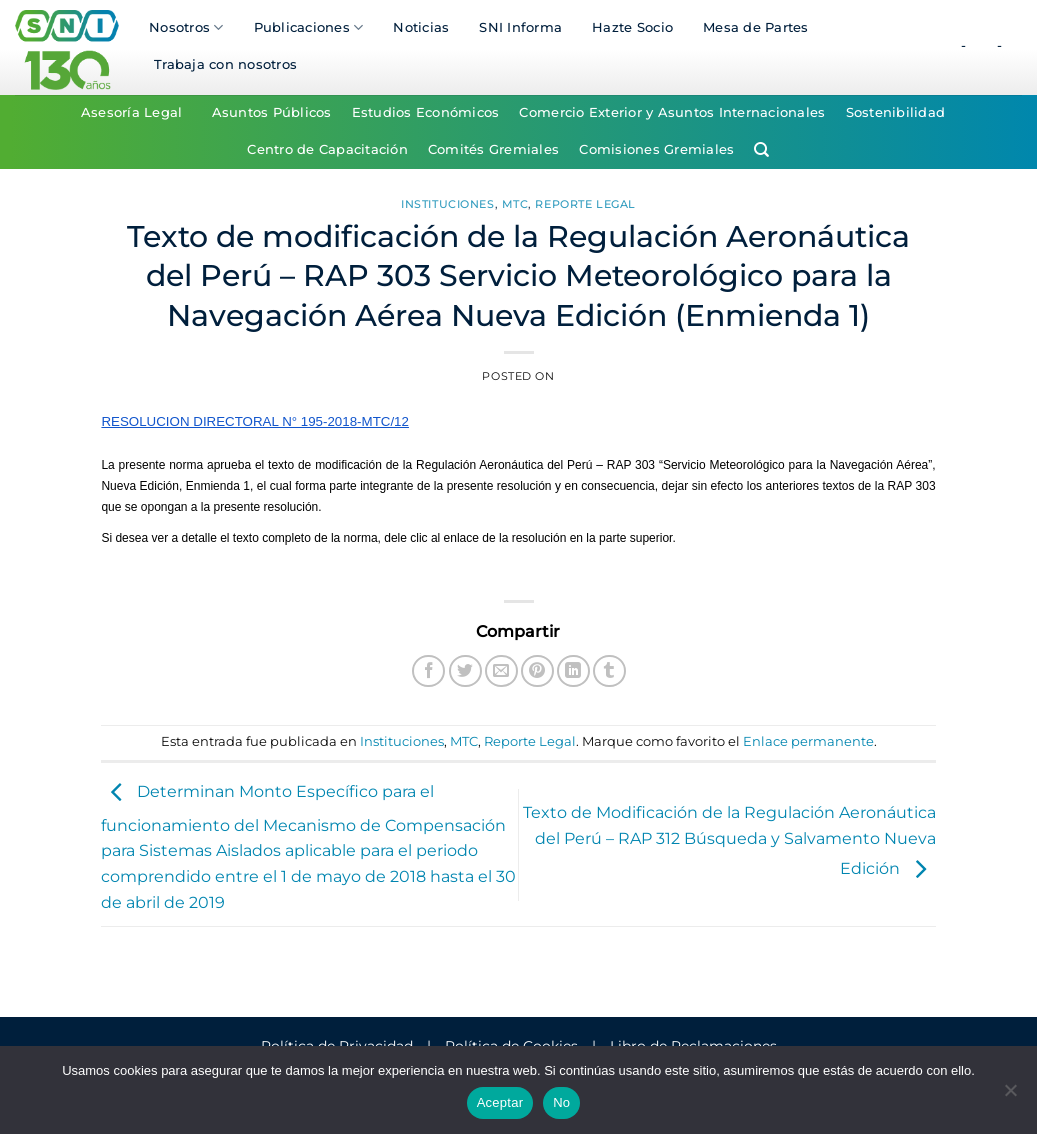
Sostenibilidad (896, 112)
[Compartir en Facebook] (428, 671)
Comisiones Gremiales (656, 149)
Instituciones (447, 204)
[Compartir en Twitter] (465, 671)
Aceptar (500, 1102)
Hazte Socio (632, 27)
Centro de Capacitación (327, 149)
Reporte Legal (585, 204)
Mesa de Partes (756, 27)
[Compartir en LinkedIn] (573, 671)
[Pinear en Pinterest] (537, 671)
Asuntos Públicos (272, 112)
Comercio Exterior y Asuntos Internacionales (672, 112)
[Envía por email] (501, 671)
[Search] (761, 150)
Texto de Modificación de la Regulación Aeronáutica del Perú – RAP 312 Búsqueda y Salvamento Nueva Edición (729, 841)
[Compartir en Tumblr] (609, 671)
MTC (515, 204)
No (561, 1102)
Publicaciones (309, 27)
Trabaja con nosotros (225, 64)
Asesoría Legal (132, 112)
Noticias (421, 27)
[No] (1010, 1096)
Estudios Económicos (426, 112)
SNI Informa (520, 27)
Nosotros (186, 27)
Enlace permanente (808, 741)
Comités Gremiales (493, 149)
